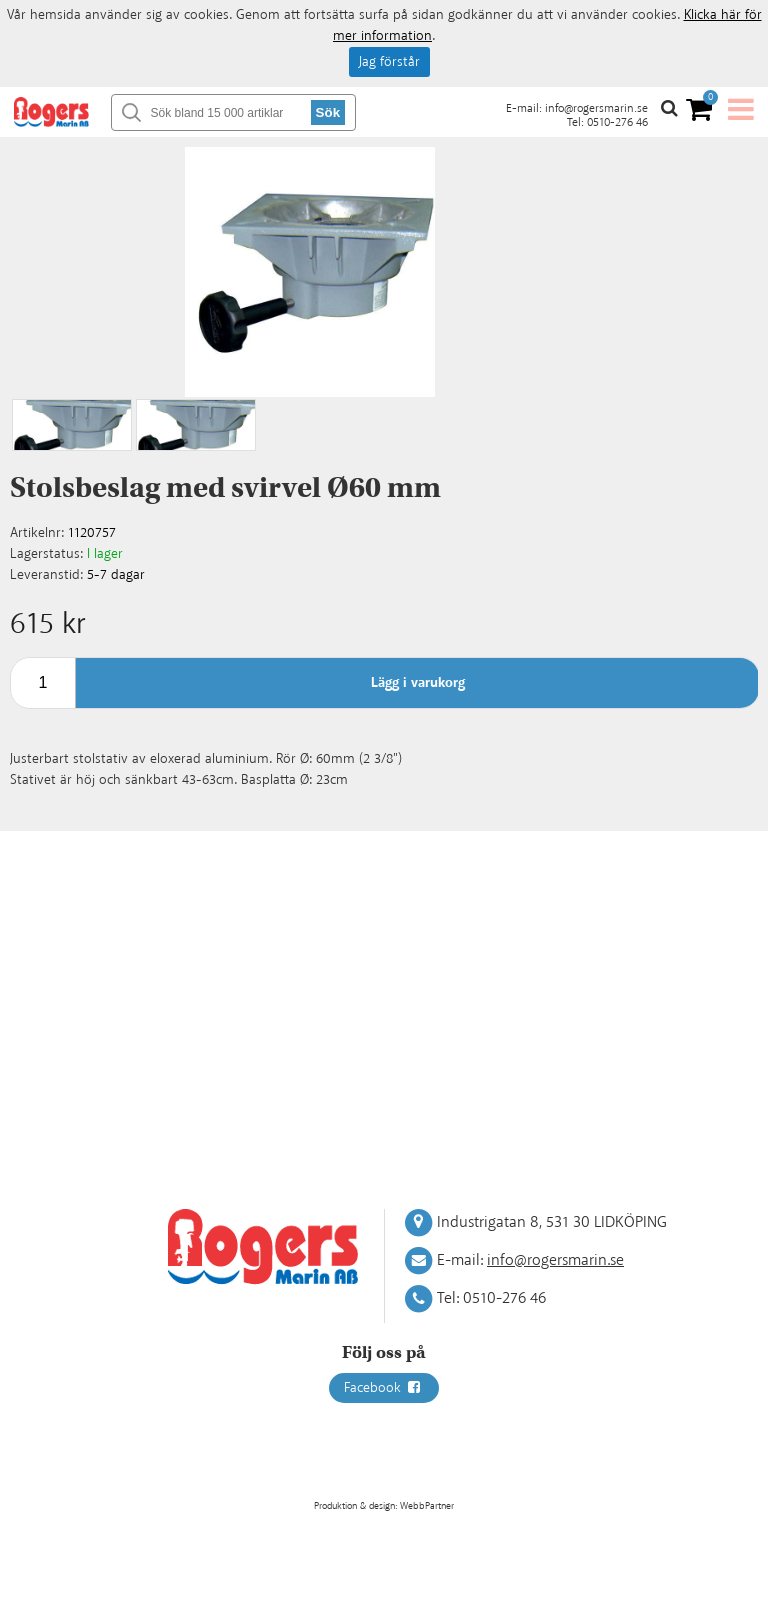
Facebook (384, 1388)
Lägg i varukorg (418, 683)
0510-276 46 (617, 122)
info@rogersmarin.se (596, 108)
